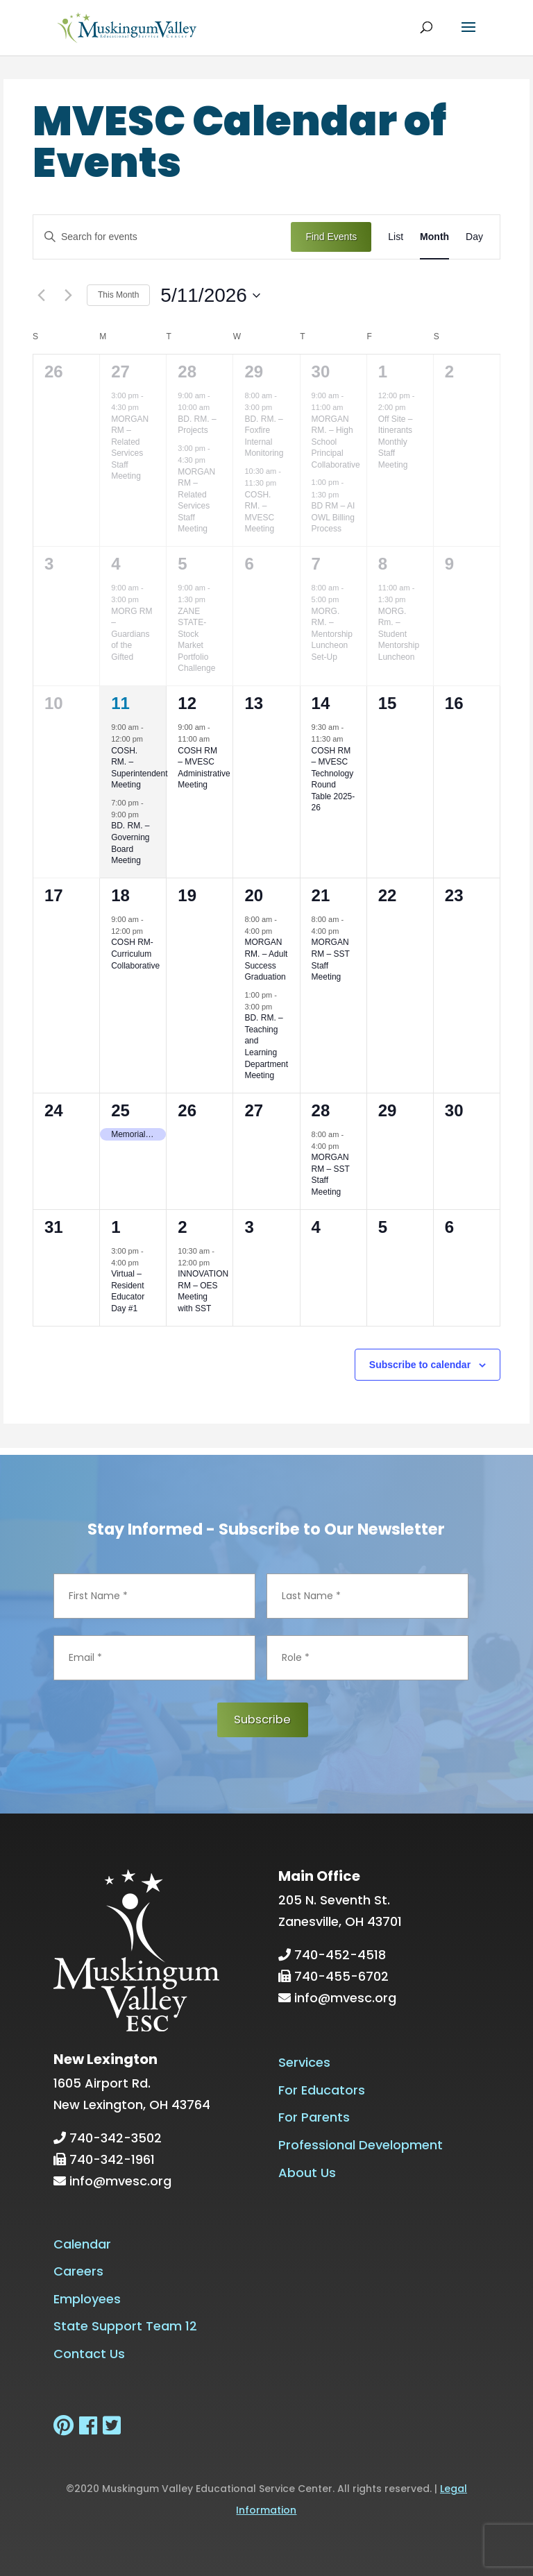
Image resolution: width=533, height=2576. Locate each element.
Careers (78, 2271)
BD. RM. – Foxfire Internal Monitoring (263, 436)
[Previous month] (41, 295)
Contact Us (89, 2353)
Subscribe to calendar (420, 1364)
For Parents (314, 2117)
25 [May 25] (120, 1110)
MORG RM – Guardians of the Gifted (131, 634)
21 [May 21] (321, 895)
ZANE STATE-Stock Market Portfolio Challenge (196, 640)
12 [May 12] (187, 703)
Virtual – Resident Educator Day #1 (127, 1291)
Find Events (331, 236)
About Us (307, 2172)
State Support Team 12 (125, 2326)
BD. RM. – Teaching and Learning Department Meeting (266, 1046)
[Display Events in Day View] (474, 237)
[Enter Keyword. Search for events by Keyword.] (162, 237)
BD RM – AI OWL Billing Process (333, 517)
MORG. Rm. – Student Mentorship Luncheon (398, 634)
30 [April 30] (321, 371)
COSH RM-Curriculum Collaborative (135, 953)
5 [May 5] (182, 563)
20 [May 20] (253, 895)
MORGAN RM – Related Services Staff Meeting (130, 447)
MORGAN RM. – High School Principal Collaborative (336, 442)
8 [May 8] (382, 563)
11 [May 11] (120, 703)
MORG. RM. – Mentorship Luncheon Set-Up (332, 634)
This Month (118, 295)
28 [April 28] (187, 371)
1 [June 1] (115, 1227)
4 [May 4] (115, 563)
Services (304, 2062)
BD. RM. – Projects (197, 425)
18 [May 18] (120, 895)
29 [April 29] (253, 371)
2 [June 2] (182, 1227)
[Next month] (68, 295)
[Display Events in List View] (395, 237)
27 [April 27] (120, 371)
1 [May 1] (382, 371)
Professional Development (360, 2144)
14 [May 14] (321, 703)
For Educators (321, 2089)
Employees (87, 2298)
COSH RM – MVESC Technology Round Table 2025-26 (333, 779)
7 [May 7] (316, 563)
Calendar (82, 2243)
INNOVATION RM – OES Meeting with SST (203, 1291)
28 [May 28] (321, 1110)
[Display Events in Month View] (434, 237)
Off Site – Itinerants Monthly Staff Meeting (395, 442)
